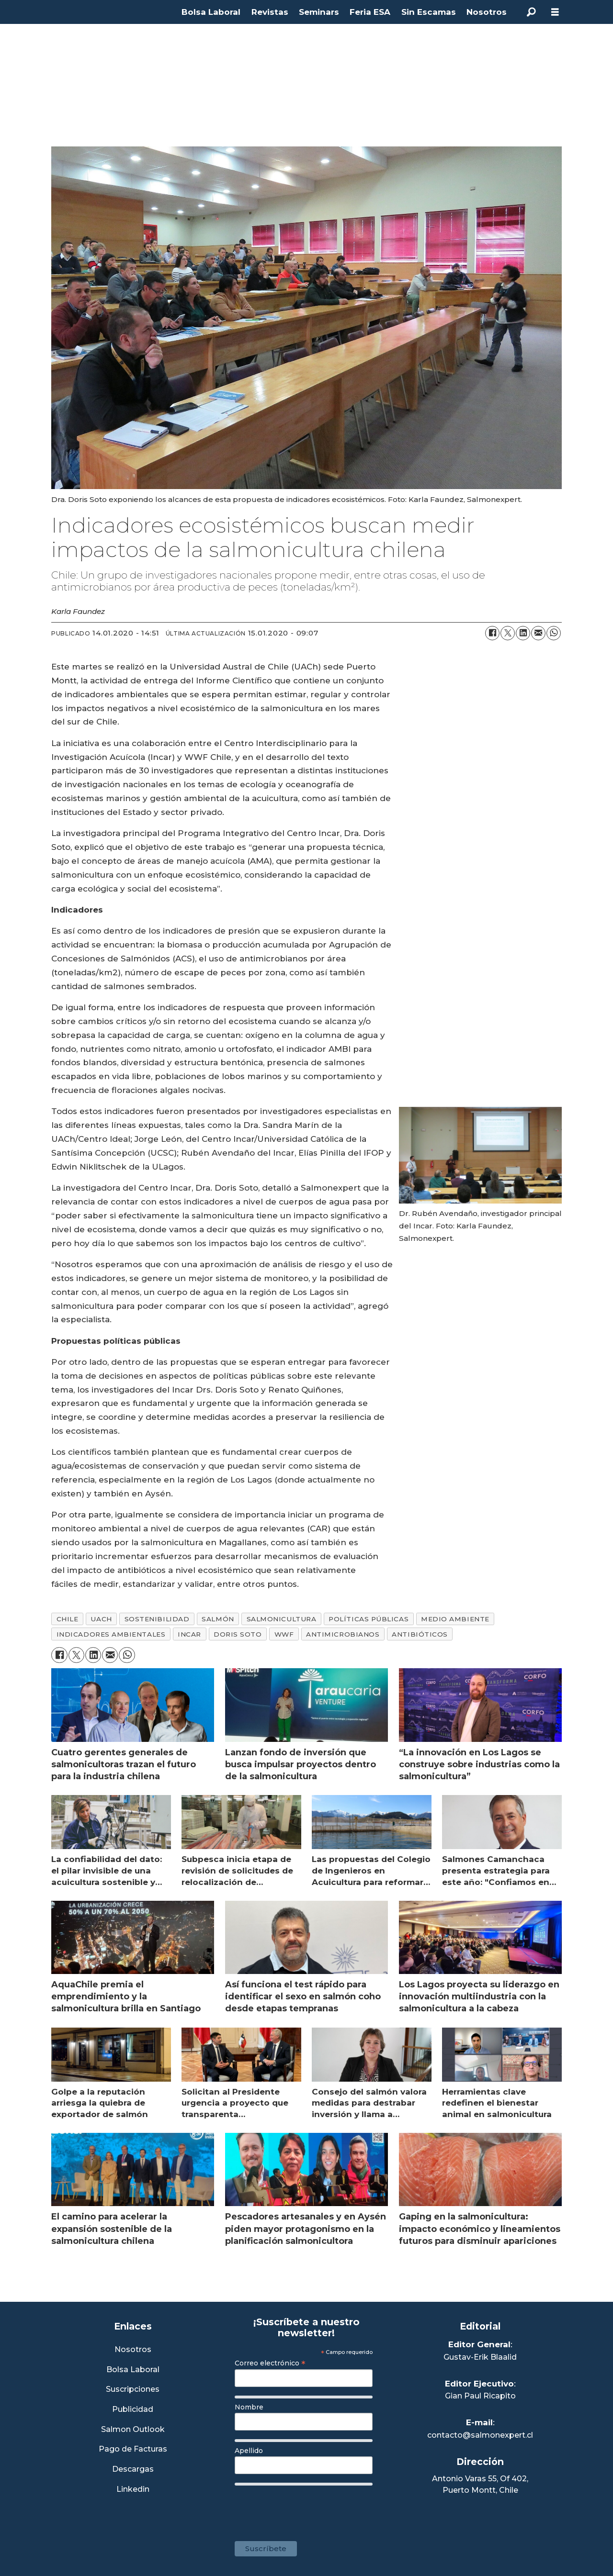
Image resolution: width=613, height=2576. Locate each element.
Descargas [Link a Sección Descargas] (133, 2469)
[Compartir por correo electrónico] (538, 633)
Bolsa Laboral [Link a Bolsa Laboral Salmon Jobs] (132, 2370)
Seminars (319, 12)
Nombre (249, 2407)
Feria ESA (370, 12)
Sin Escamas (428, 12)
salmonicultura (282, 1619)
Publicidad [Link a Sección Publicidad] (132, 2410)
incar (189, 1634)
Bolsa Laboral (211, 12)
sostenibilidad (157, 1619)
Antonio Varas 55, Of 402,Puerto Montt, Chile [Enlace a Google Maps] (480, 2484)
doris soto (237, 1634)
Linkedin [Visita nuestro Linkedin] (132, 2490)
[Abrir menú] (555, 12)
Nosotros (486, 12)
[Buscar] (531, 12)
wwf (284, 1634)
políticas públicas (369, 1619)
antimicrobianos (342, 1634)
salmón (218, 1619)
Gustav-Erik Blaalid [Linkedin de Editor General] (480, 2357)
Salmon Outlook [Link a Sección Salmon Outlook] (133, 2430)
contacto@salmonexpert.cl (480, 2435)
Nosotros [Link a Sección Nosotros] (132, 2350)
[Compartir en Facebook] (492, 633)
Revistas (269, 12)
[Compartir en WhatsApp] (553, 633)
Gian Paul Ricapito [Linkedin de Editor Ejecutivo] (480, 2395)
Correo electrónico (270, 2363)
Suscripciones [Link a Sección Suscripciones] (132, 2389)
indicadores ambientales (111, 1634)
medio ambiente (455, 1619)
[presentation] (307, 2508)
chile (68, 1619)
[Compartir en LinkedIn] (523, 633)
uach (101, 1619)
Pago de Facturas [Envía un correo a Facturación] (133, 2449)
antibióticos (420, 1634)
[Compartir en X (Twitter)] (507, 633)
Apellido (249, 2450)
